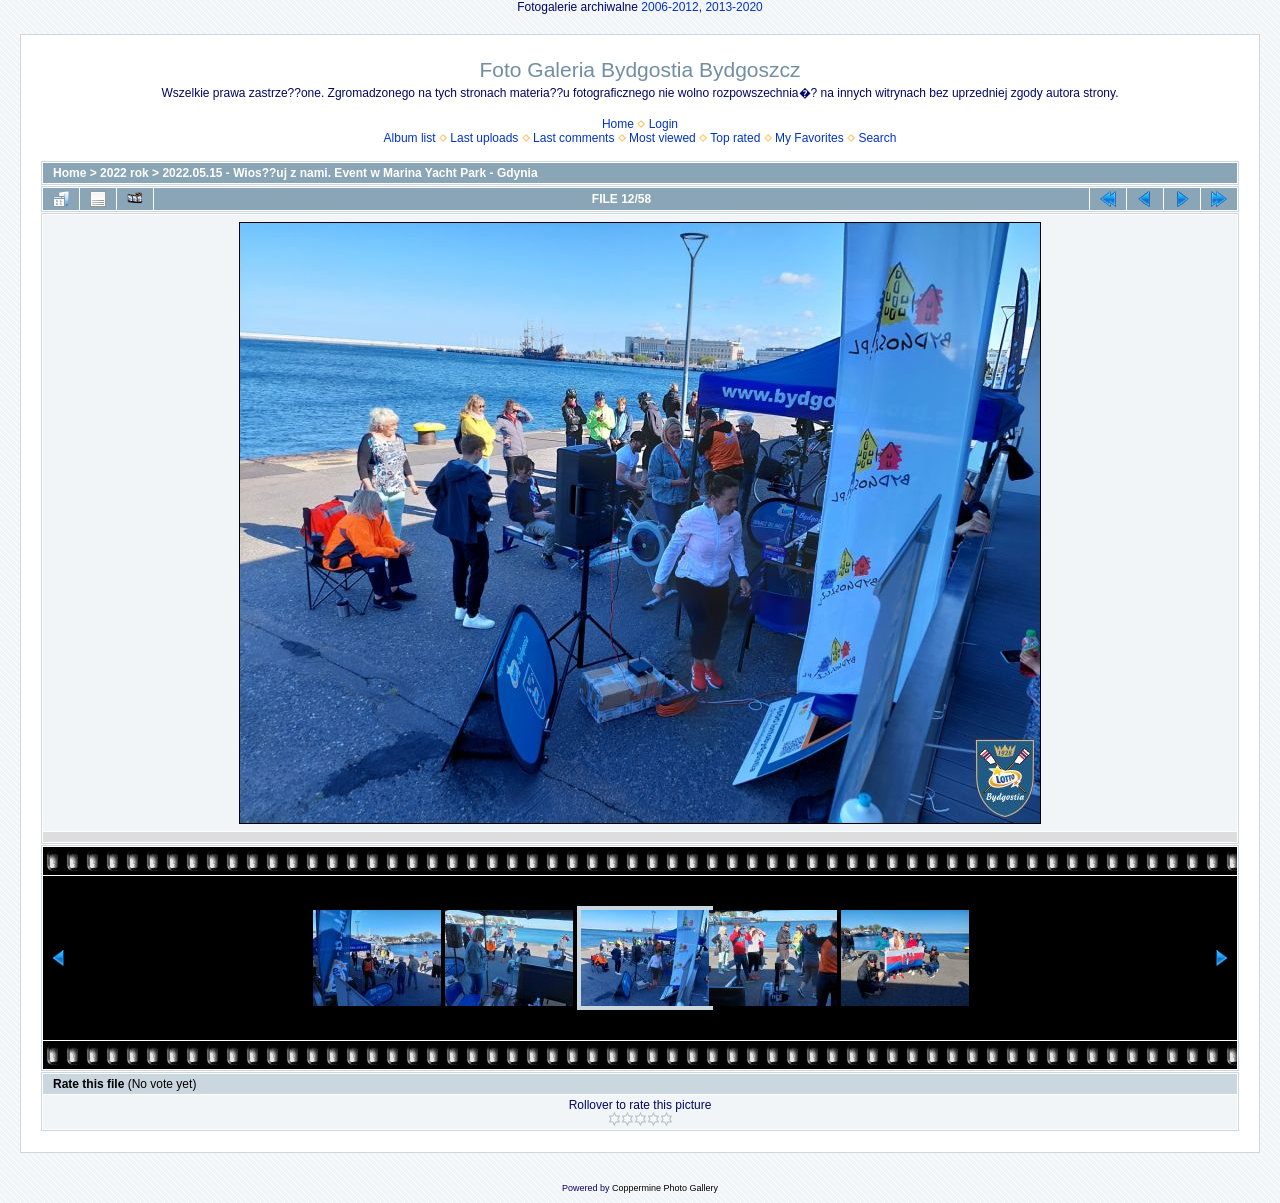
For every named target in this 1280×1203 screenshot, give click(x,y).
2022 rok (124, 173)
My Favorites (809, 138)
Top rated (735, 138)
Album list (410, 138)
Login (663, 124)
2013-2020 (733, 7)
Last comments (573, 138)
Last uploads (484, 138)
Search (877, 138)
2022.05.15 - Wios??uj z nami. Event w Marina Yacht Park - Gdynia (349, 173)
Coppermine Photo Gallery (665, 1188)
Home (618, 124)
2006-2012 (669, 7)
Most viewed (662, 138)
